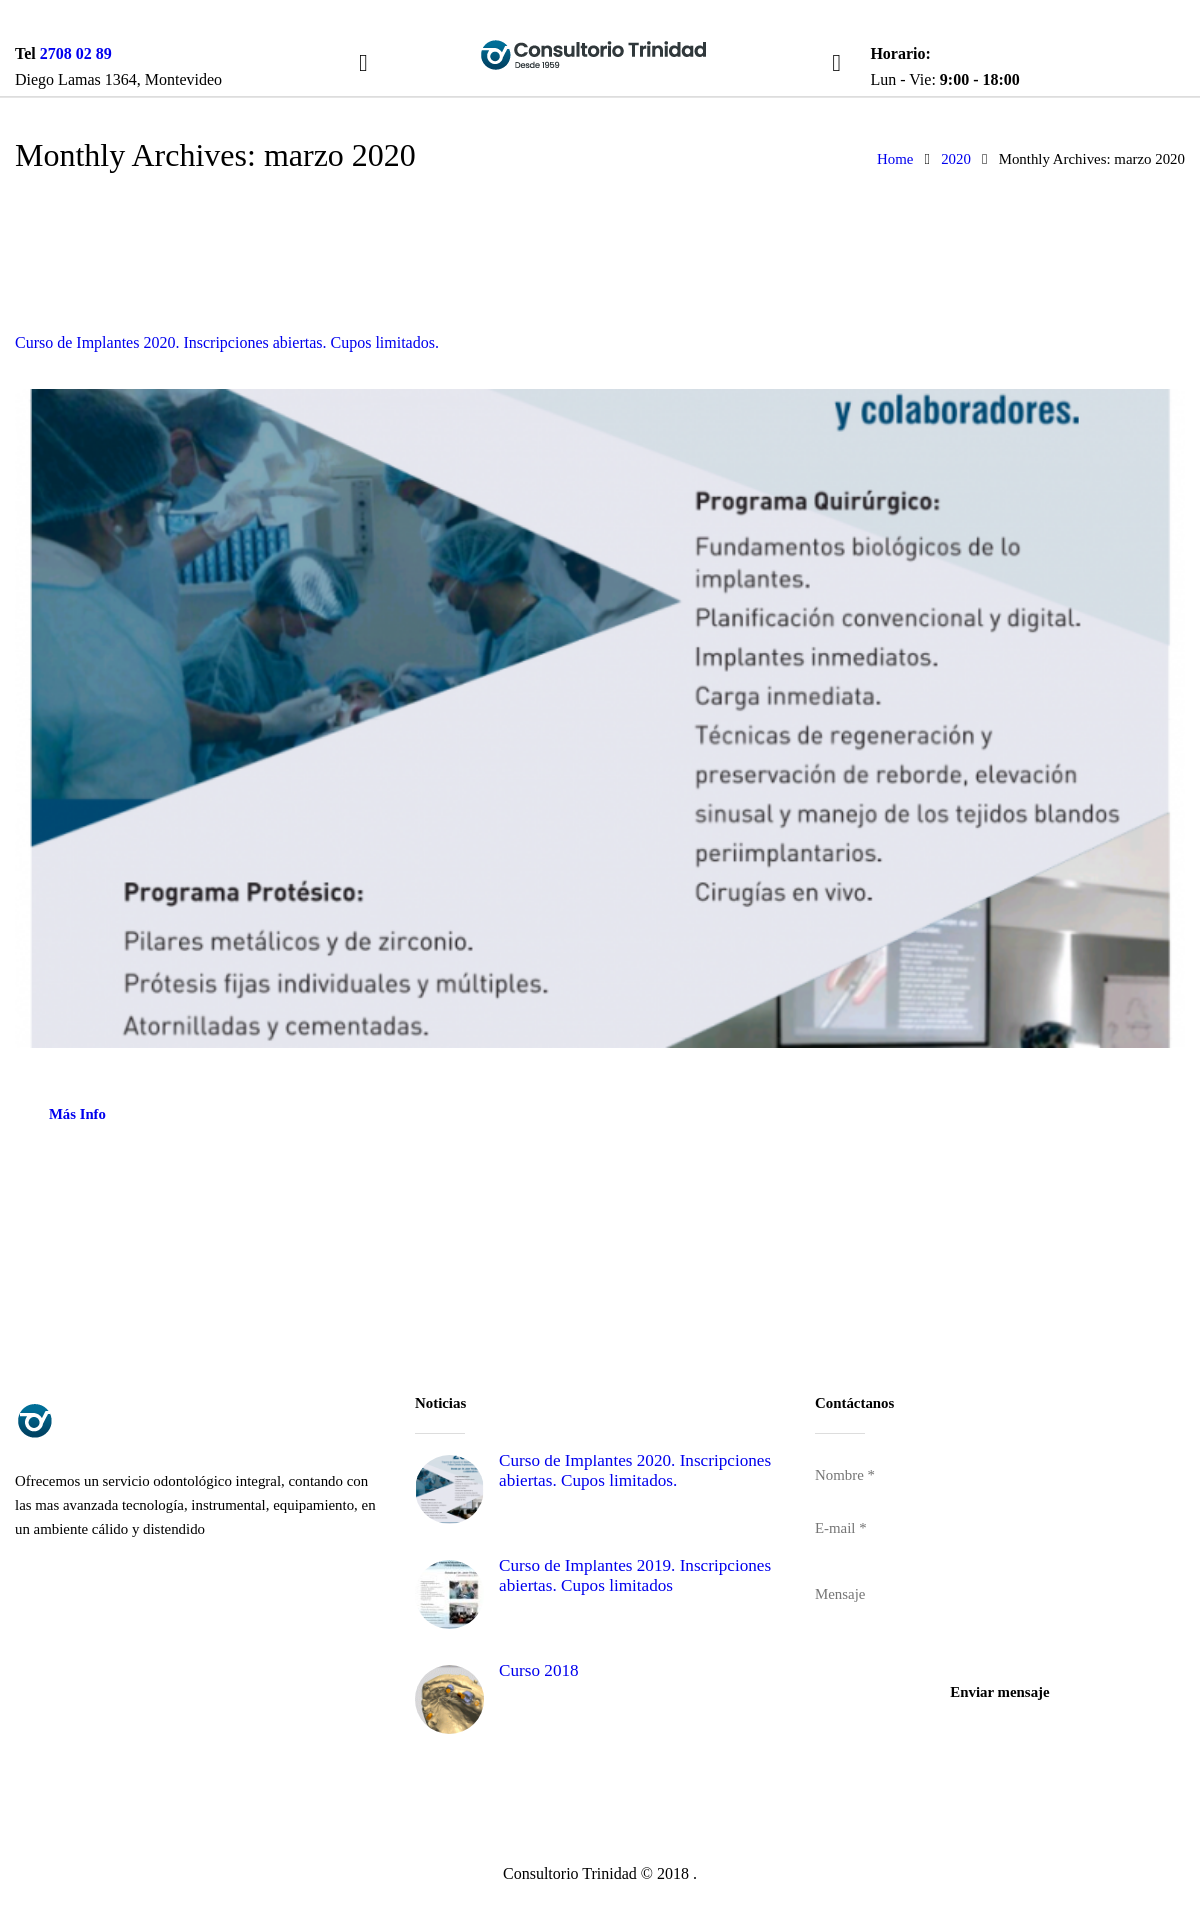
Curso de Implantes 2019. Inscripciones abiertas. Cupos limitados (635, 1576)
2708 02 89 (76, 53)
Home (895, 159)
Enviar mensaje (999, 1692)
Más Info (77, 1114)
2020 (956, 159)
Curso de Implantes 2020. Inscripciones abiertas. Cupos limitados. (227, 342)
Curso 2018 (539, 1670)
